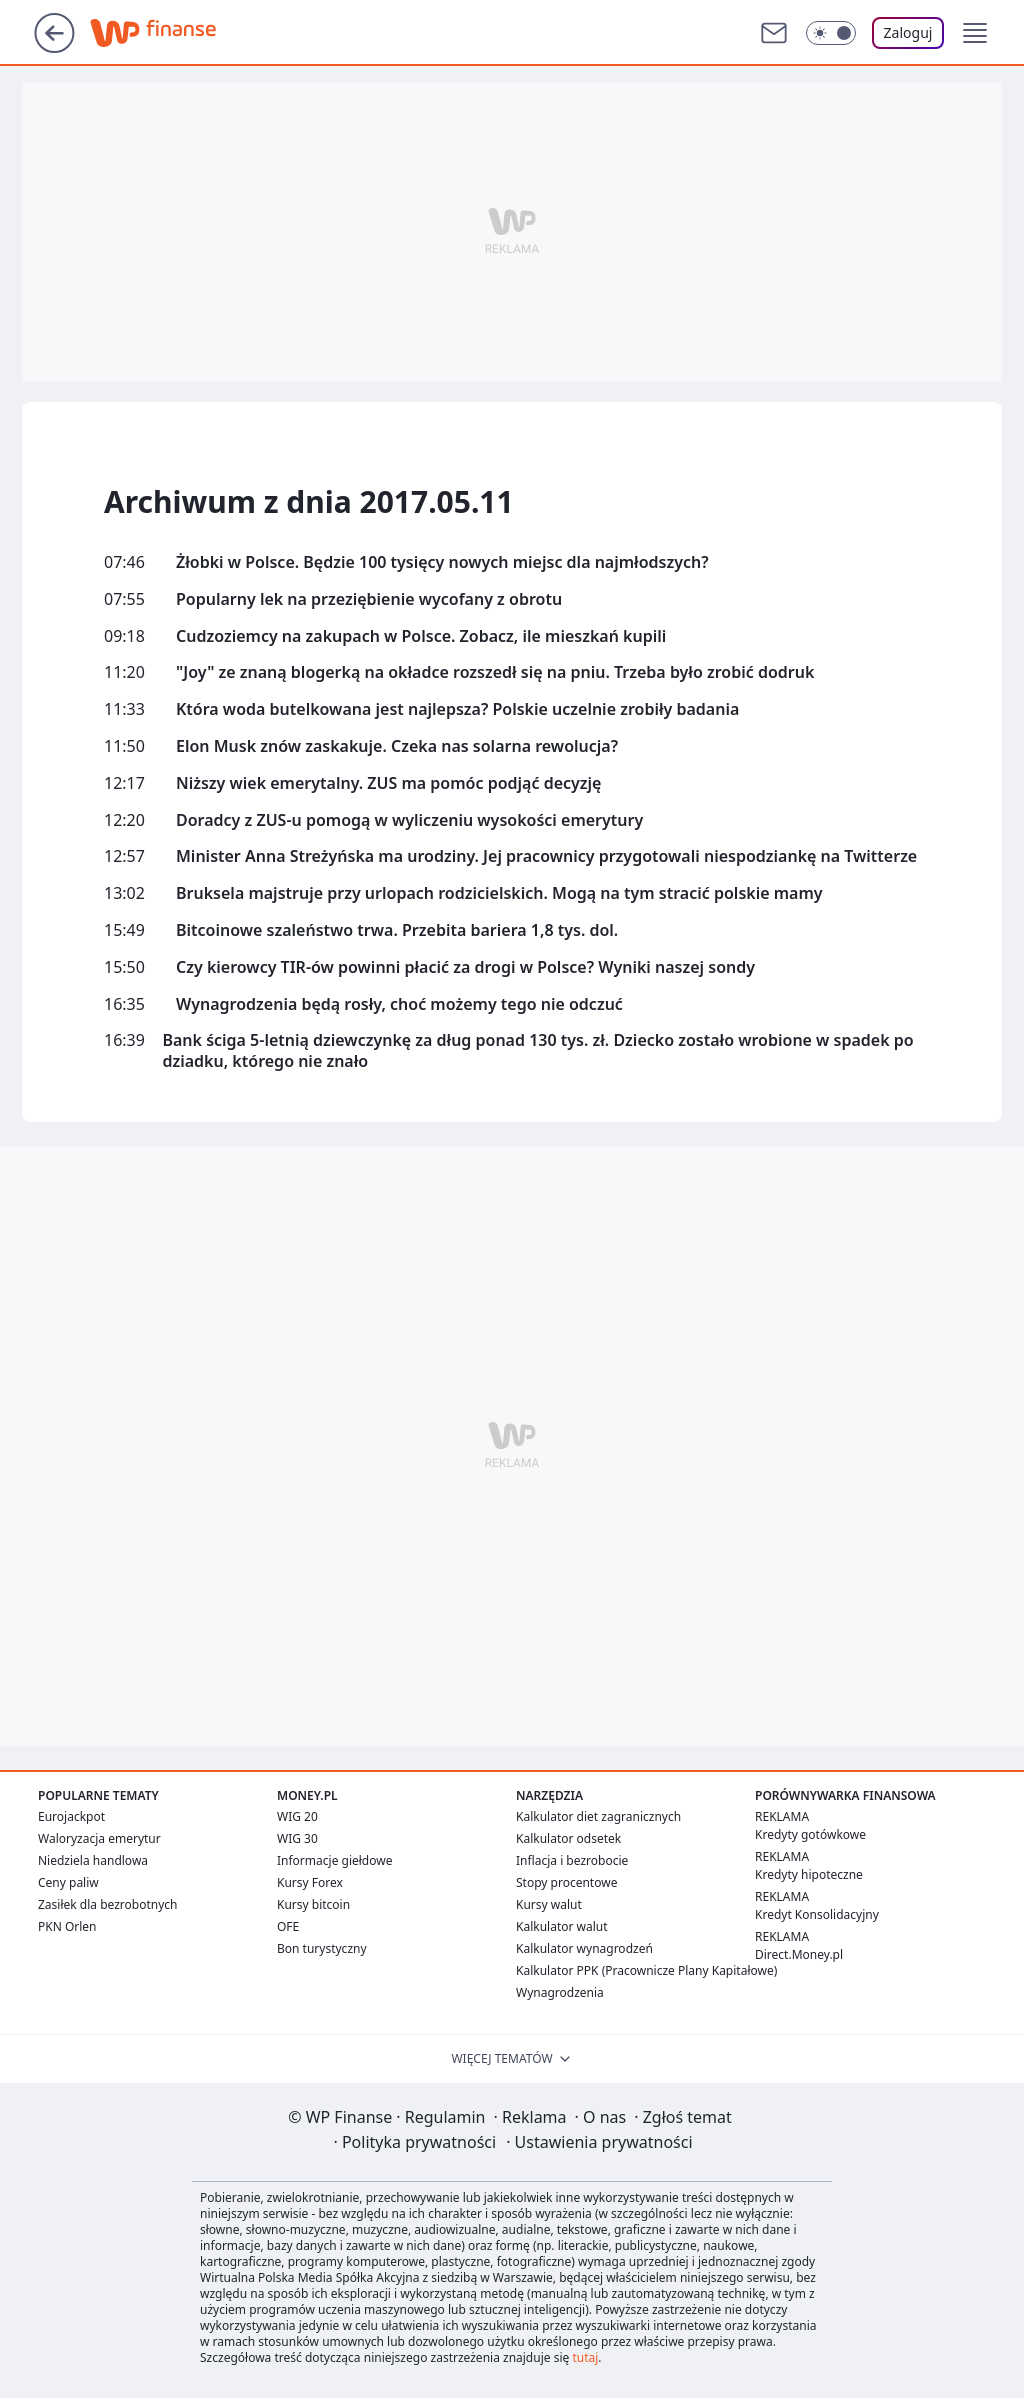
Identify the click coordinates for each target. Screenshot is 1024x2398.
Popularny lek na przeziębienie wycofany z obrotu (369, 599)
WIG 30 (297, 1838)
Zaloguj (908, 32)
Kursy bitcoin (313, 1904)
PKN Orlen (67, 1926)
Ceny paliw (68, 1882)
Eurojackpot (71, 1816)
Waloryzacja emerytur (99, 1838)
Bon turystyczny (322, 1948)
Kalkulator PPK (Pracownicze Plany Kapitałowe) (646, 1970)
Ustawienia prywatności (599, 2142)
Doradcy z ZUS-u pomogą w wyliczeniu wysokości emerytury (409, 820)
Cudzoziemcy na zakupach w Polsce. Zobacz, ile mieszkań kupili (421, 636)
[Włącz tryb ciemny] (831, 33)
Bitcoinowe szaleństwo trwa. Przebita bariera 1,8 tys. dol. (397, 930)
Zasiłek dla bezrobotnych (108, 1904)
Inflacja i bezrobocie (572, 1860)
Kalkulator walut (562, 1926)
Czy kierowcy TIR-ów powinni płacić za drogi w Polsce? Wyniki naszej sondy (465, 967)
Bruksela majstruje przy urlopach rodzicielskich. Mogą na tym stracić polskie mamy (499, 893)
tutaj (585, 2357)
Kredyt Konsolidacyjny (817, 1914)
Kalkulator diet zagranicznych (598, 1816)
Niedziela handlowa (93, 1860)
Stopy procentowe (566, 1882)
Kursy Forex (310, 1882)
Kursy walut (549, 1904)
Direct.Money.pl (799, 1954)
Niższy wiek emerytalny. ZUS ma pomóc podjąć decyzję (388, 783)
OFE (288, 1926)
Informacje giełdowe (334, 1860)
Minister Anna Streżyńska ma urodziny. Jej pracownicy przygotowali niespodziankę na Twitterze (546, 856)
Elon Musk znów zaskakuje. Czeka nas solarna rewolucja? (397, 746)
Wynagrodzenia (560, 1992)
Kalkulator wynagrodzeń (584, 1948)
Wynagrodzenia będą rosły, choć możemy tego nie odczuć (399, 1004)
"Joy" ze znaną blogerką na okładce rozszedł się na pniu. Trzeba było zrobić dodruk (495, 672)
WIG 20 (297, 1816)
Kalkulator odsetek (568, 1838)
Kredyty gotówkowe (810, 1834)
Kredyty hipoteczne (809, 1874)
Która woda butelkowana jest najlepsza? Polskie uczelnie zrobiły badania (457, 709)
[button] (975, 33)
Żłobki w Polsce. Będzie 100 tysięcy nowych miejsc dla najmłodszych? (442, 562)
